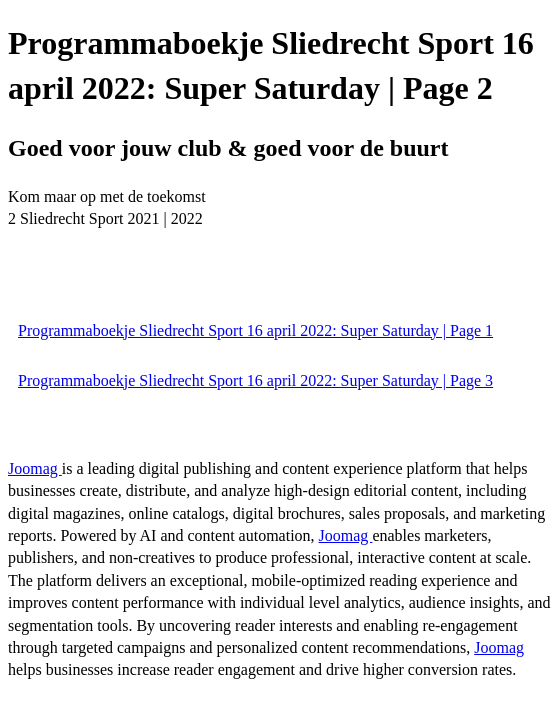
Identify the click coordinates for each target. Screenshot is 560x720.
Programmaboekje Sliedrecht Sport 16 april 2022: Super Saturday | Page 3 (255, 380)
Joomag (35, 468)
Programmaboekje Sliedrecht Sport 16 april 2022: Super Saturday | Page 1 (255, 330)
